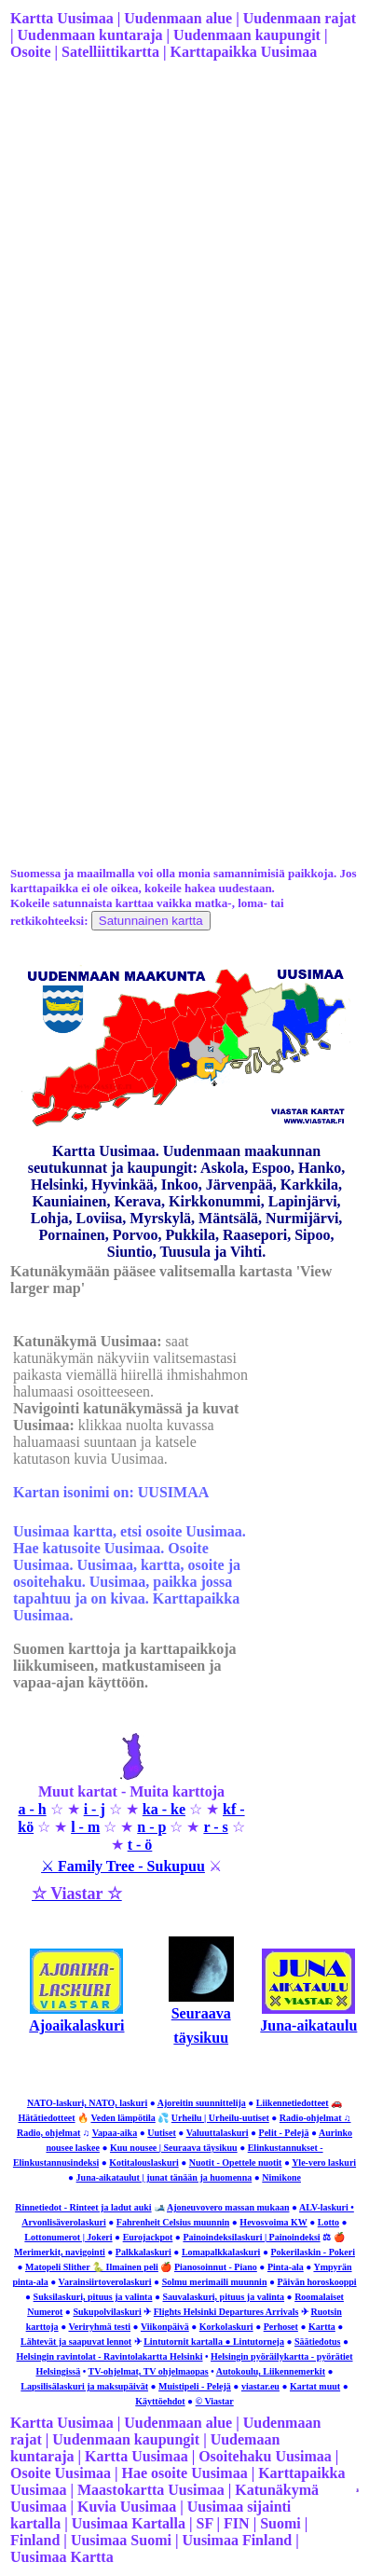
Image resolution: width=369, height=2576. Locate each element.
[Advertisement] (181, 273)
